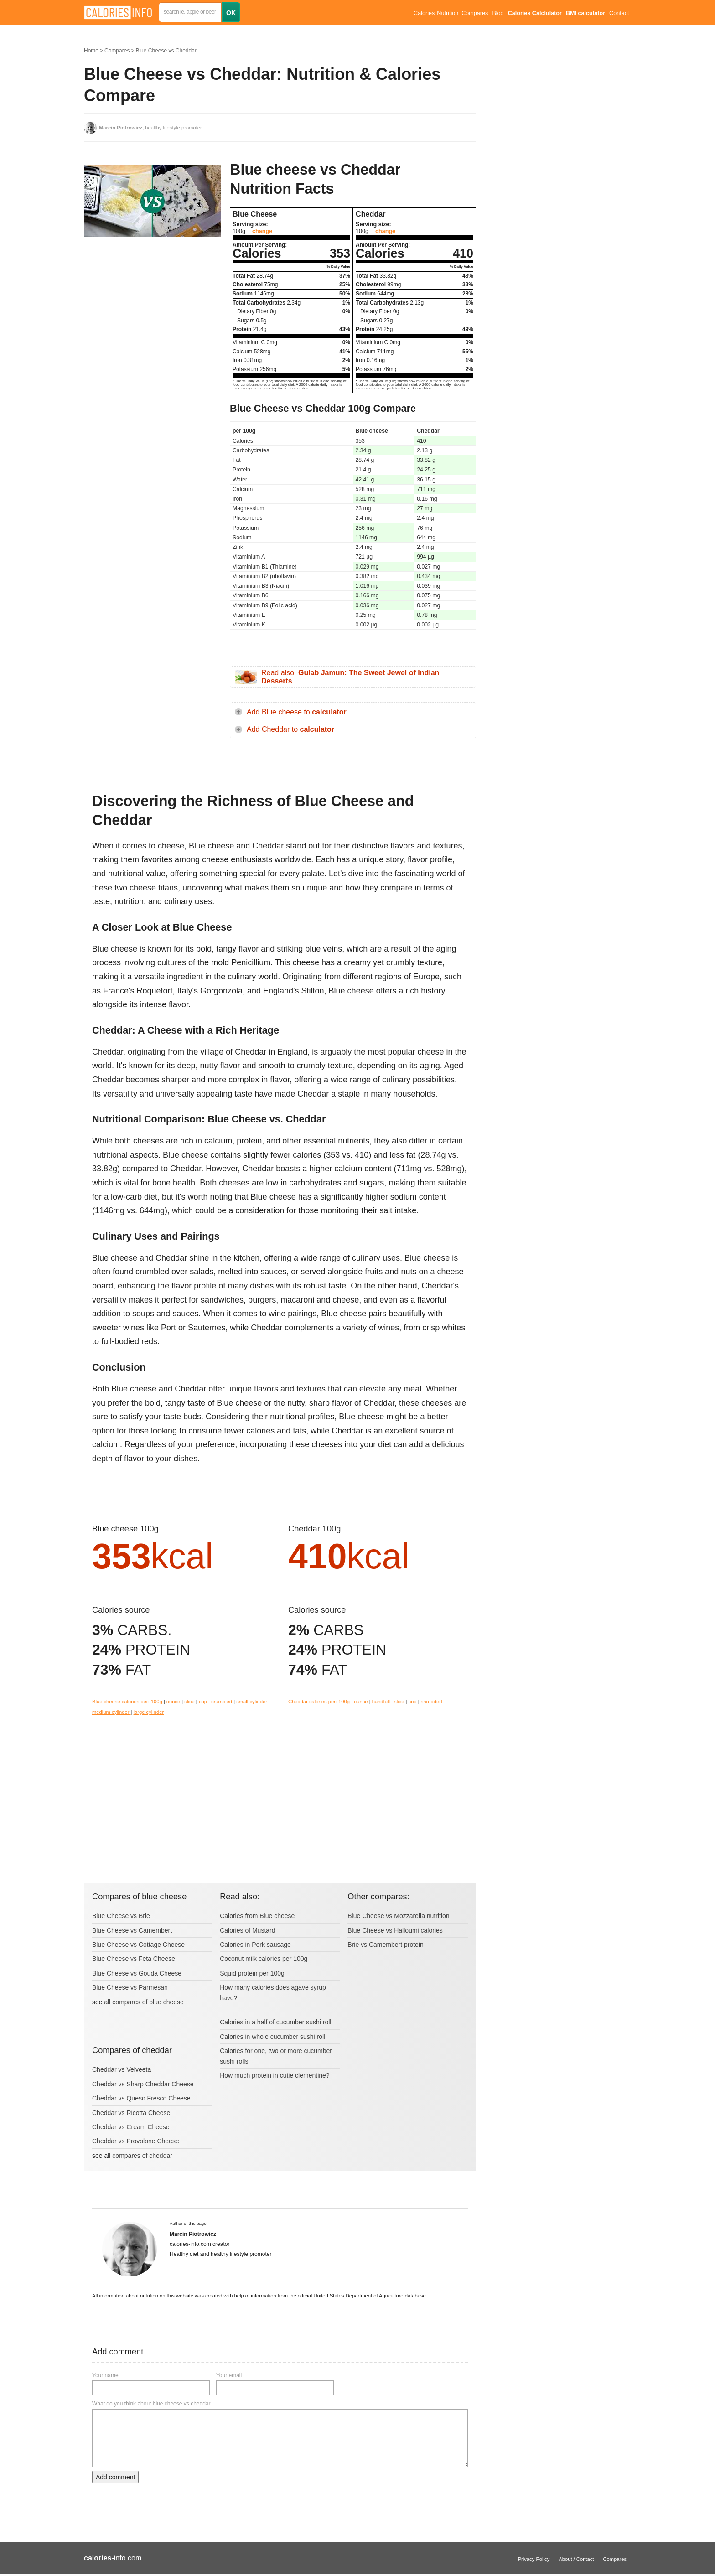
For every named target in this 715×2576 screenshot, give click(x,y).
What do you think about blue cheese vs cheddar (151, 2403)
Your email (229, 2375)
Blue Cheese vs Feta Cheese (133, 1958)
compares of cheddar (142, 2155)
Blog (497, 13)
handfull (381, 1701)
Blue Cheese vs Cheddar (165, 50)
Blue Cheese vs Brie (121, 1915)
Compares (474, 13)
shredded (431, 1701)
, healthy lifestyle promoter (150, 127)
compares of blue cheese (147, 2002)
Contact (619, 13)
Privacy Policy (534, 2559)
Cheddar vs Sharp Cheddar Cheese (143, 2084)
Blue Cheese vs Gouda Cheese (136, 1973)
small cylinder (252, 1701)
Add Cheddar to (290, 729)
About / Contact (576, 2559)
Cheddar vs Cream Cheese (131, 2127)
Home (91, 50)
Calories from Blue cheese (257, 1915)
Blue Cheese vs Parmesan (130, 1987)
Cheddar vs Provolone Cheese (135, 2141)
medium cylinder (111, 1712)
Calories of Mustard (247, 1930)
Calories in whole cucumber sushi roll (272, 2036)
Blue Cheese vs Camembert (132, 1930)
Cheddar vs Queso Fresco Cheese (141, 2098)
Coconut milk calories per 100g (263, 1958)
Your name (105, 2375)
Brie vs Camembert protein (385, 1944)
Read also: (350, 677)
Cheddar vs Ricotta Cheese (131, 2112)
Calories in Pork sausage (255, 1944)
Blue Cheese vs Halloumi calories (395, 1930)
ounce (173, 1701)
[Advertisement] (152, 335)
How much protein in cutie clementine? (274, 2075)
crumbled (222, 1701)
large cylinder (149, 1712)
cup (203, 1701)
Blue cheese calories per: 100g (127, 1701)
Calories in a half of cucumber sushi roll (275, 2022)
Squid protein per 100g (252, 1973)
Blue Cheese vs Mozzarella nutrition (398, 1915)
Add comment (115, 2477)
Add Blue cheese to (297, 712)
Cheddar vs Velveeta (121, 2069)
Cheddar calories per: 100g (319, 1701)
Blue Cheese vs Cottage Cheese (138, 1944)
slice (189, 1701)
